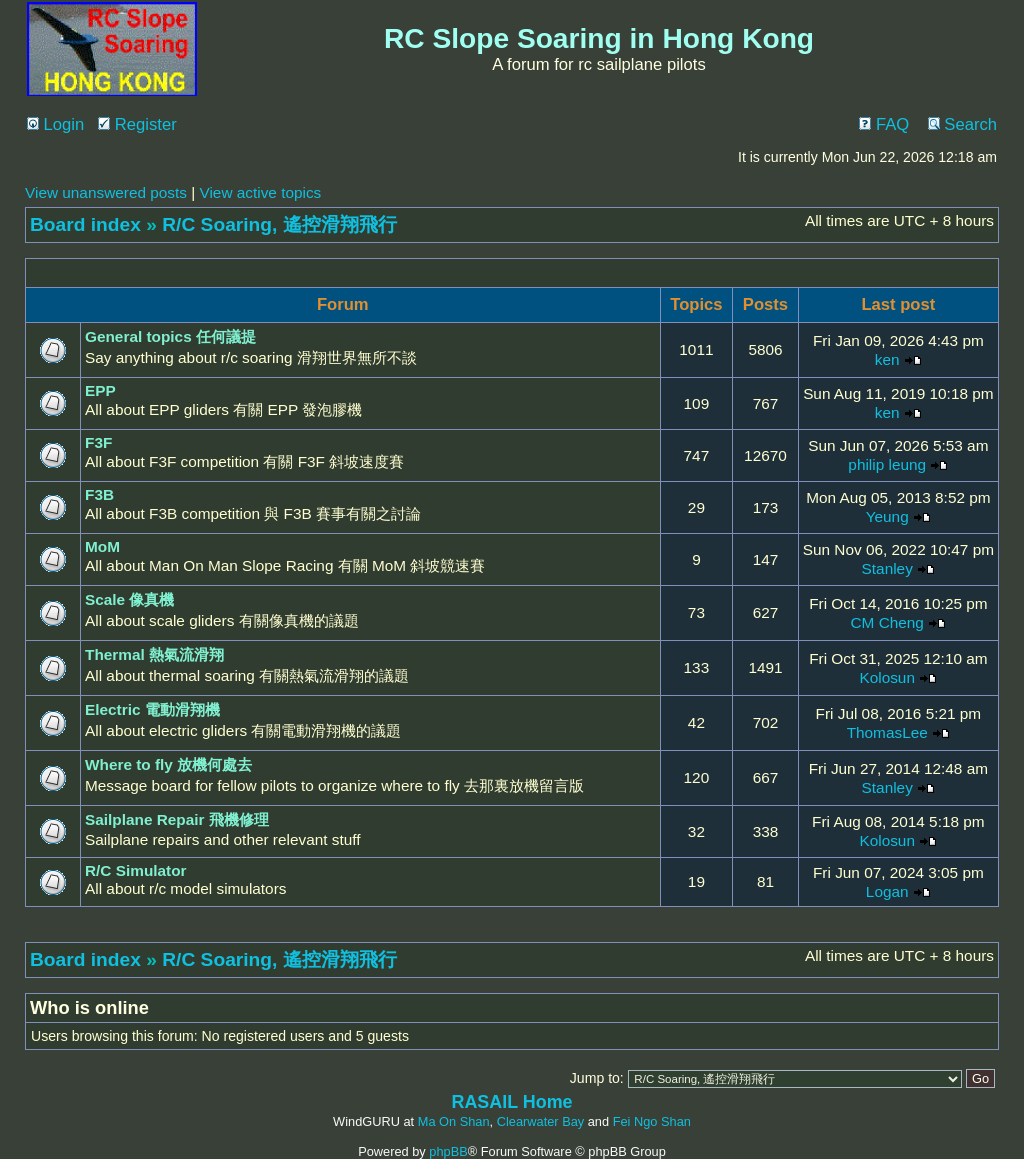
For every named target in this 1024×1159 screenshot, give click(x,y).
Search (962, 124)
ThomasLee (887, 732)
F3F (98, 442)
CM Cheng (887, 622)
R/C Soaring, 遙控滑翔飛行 (279, 224)
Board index (85, 224)
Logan (887, 891)
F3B (99, 494)
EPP (100, 390)
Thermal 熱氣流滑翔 (154, 654)
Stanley (887, 568)
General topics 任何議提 (170, 336)
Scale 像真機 (129, 599)
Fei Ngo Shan (652, 1121)
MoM (102, 546)
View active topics (260, 192)
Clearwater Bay (540, 1121)
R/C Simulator (136, 870)
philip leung (887, 464)
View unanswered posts (106, 192)
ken (887, 359)
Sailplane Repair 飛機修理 (177, 819)
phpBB (448, 1151)
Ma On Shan (454, 1121)
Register (137, 124)
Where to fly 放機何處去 (168, 764)
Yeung (887, 516)
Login (55, 124)
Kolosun (887, 677)
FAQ (884, 124)
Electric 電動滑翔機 (152, 709)
